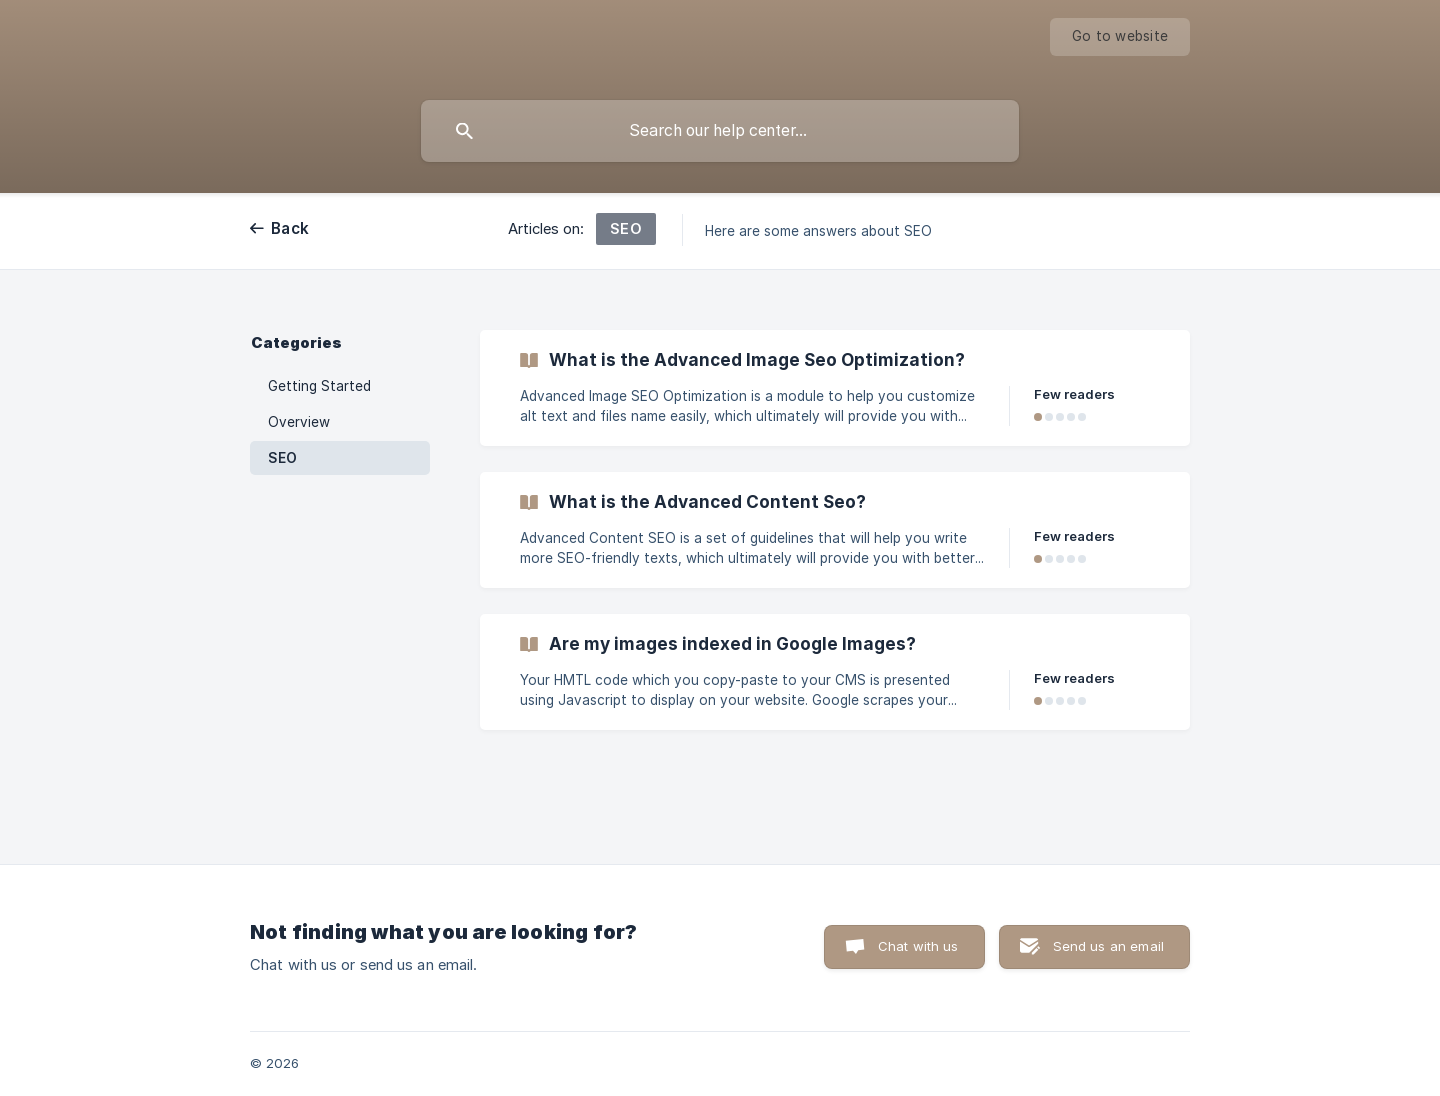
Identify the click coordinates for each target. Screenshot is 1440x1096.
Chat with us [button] (918, 946)
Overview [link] (299, 422)
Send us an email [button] (1108, 946)
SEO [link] (282, 458)
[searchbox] (720, 131)
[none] (1120, 37)
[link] (835, 388)
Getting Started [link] (319, 386)
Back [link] (290, 228)
